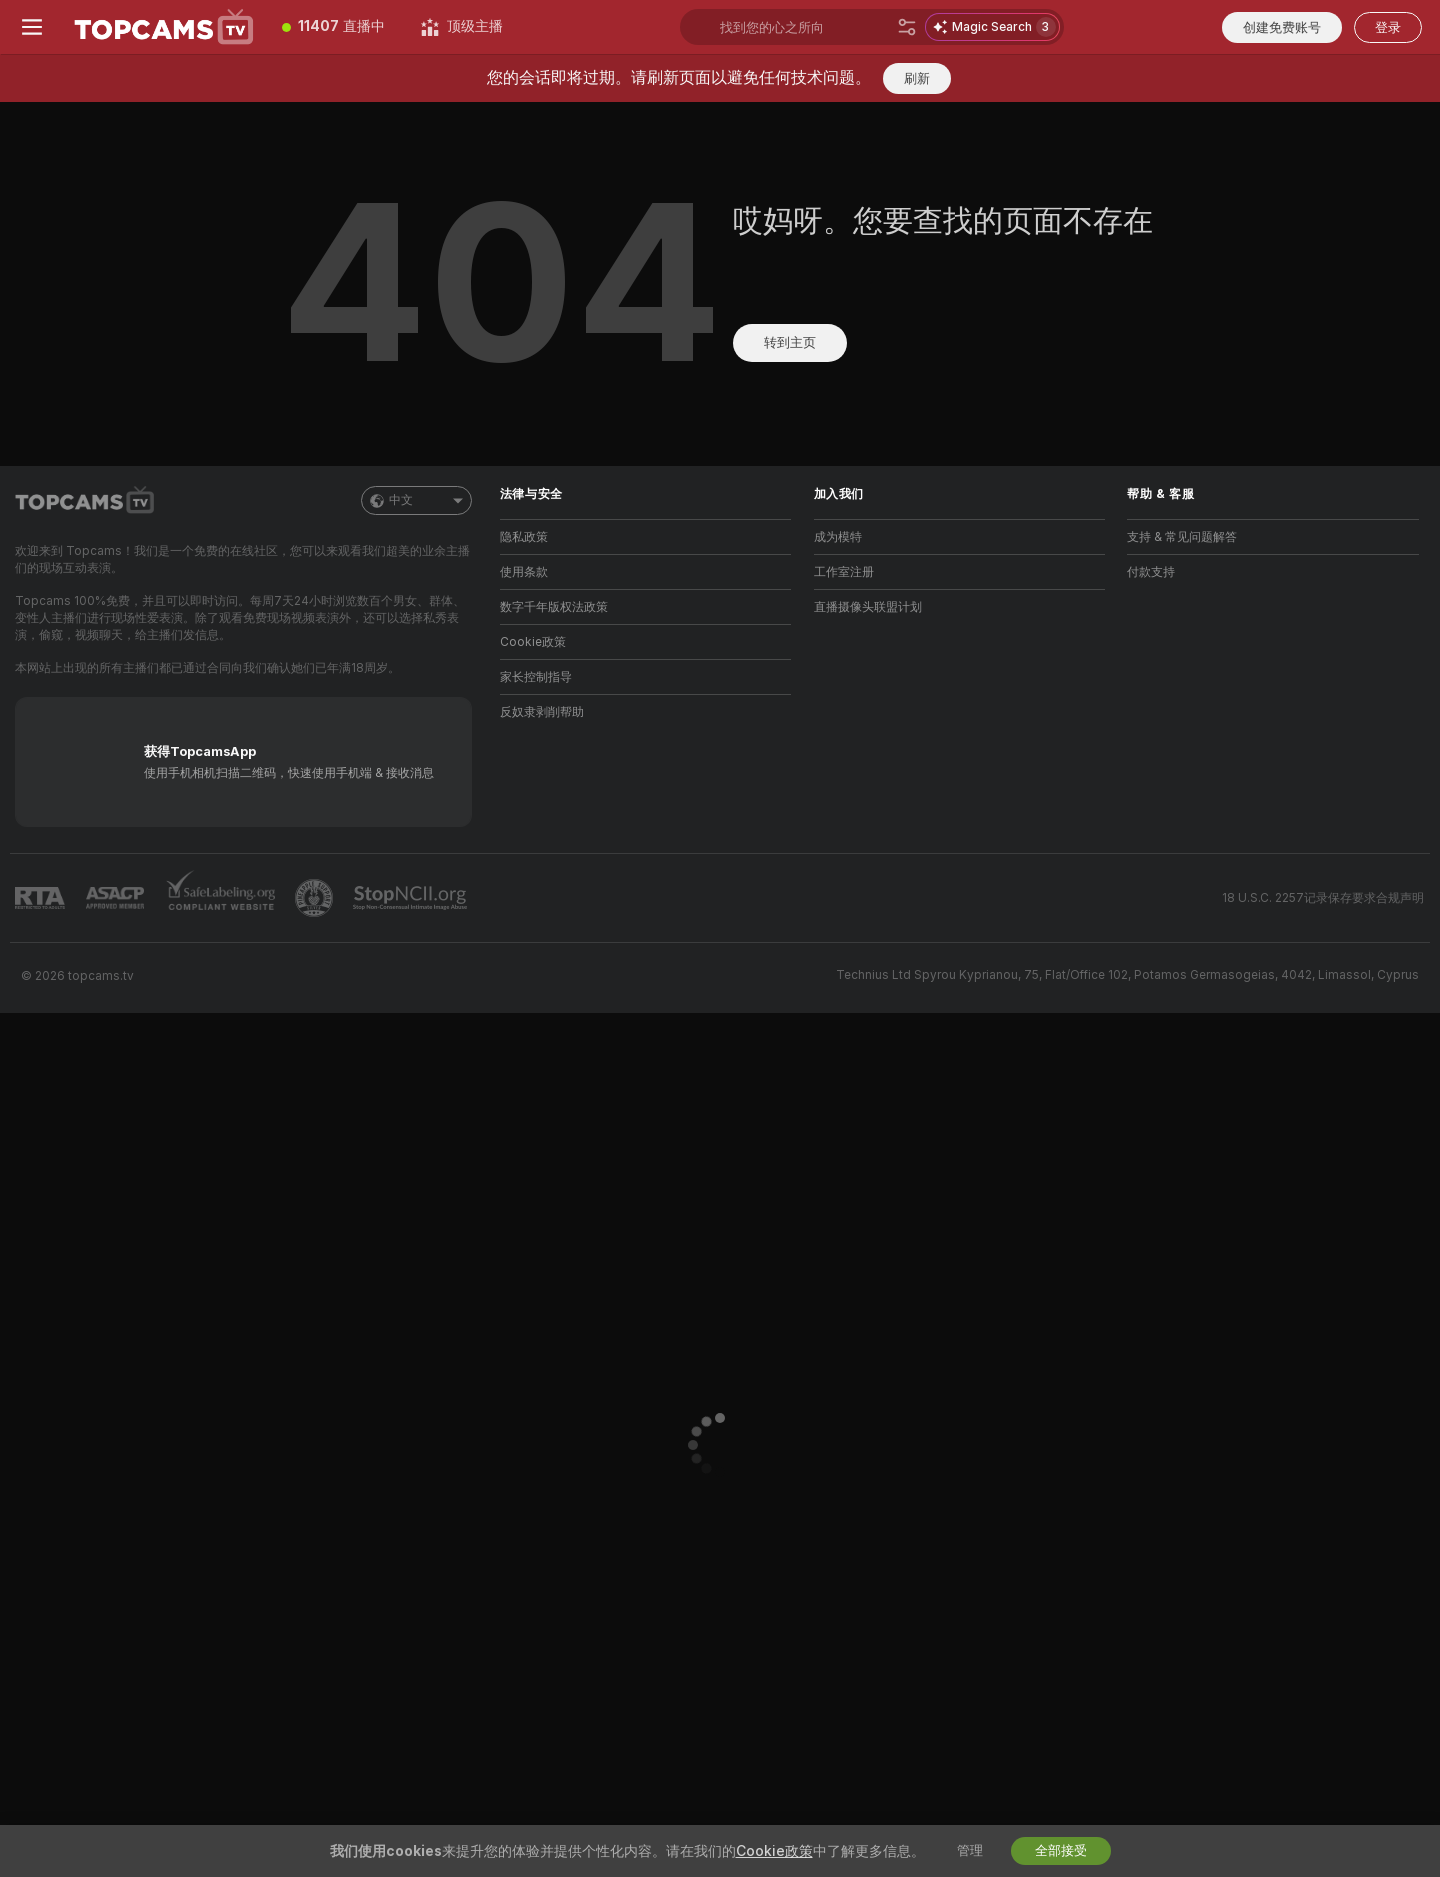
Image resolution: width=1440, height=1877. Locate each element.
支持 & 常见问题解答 (1182, 537)
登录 (1388, 27)
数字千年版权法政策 (554, 607)
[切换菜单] (32, 27)
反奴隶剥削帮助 (542, 712)
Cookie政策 (533, 642)
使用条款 (524, 572)
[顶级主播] (462, 27)
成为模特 (838, 537)
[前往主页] (164, 27)
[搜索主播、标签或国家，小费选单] (804, 27)
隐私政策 (524, 537)
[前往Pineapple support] (316, 898)
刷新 (917, 78)
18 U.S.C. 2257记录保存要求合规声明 (1323, 898)
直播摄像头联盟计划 (868, 607)
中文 (416, 500)
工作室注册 (844, 572)
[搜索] (907, 27)
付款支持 (1151, 572)
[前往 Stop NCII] (412, 898)
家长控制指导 (536, 677)
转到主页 (790, 342)
